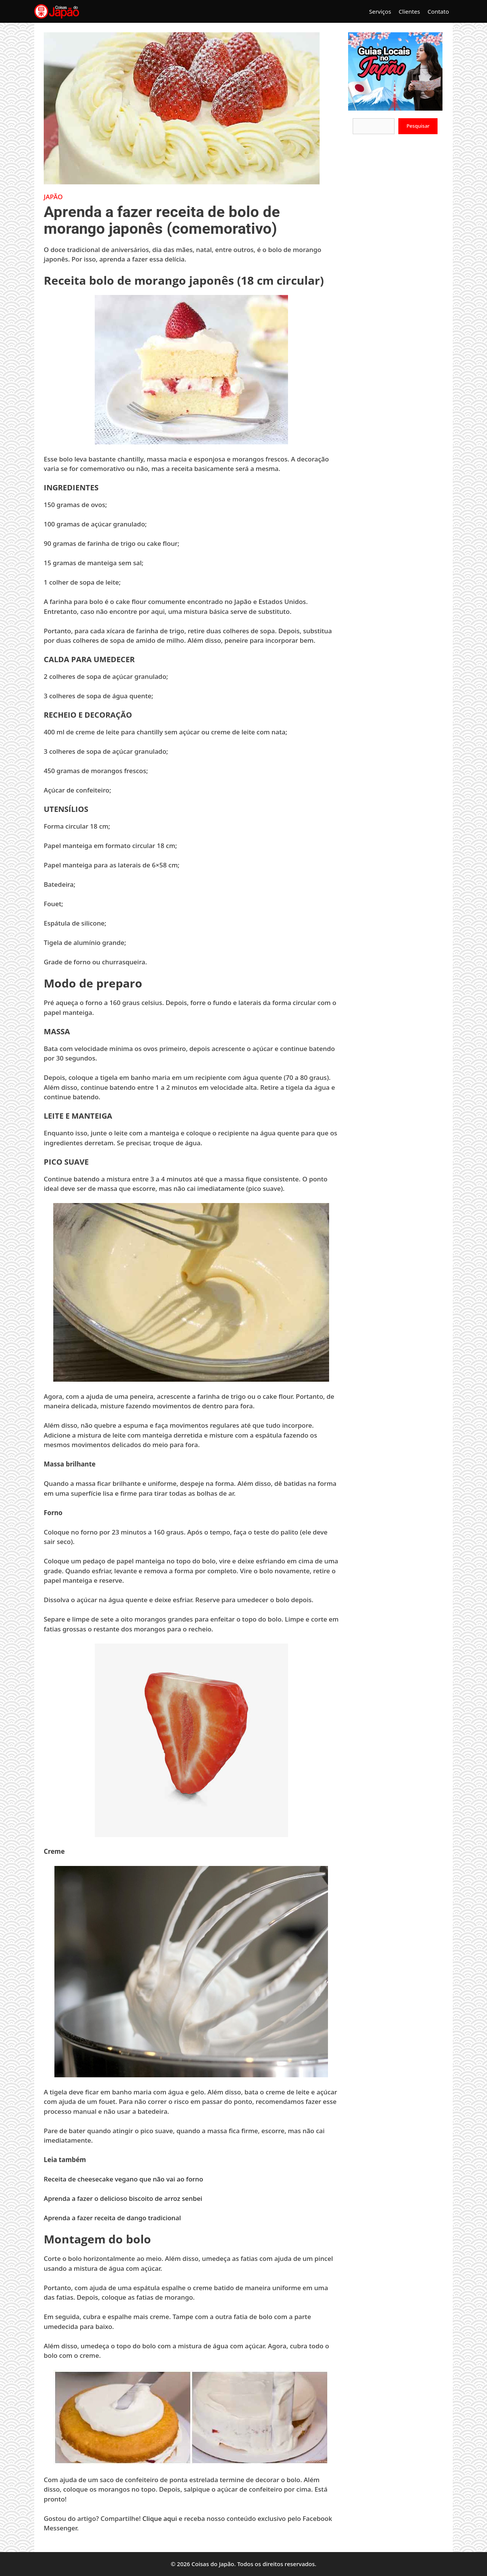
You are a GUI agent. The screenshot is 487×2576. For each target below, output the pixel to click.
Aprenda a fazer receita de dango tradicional (112, 2217)
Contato (438, 11)
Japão (53, 196)
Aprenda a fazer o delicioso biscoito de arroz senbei (124, 2198)
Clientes (409, 11)
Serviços (380, 11)
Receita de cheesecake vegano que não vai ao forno (124, 2179)
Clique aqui (159, 2518)
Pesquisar (418, 125)
